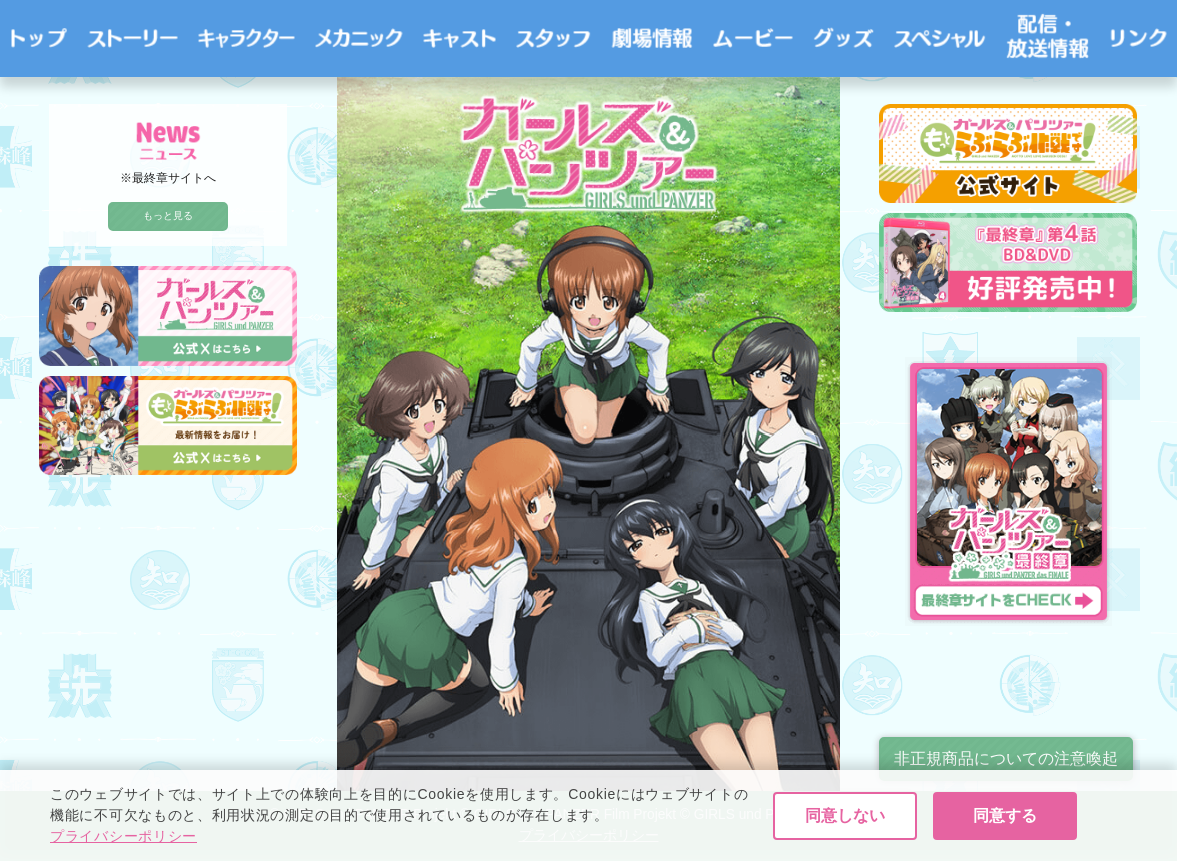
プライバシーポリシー (123, 837)
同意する (1005, 816)
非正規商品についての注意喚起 (1006, 758)
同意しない (845, 816)
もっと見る (168, 215)
